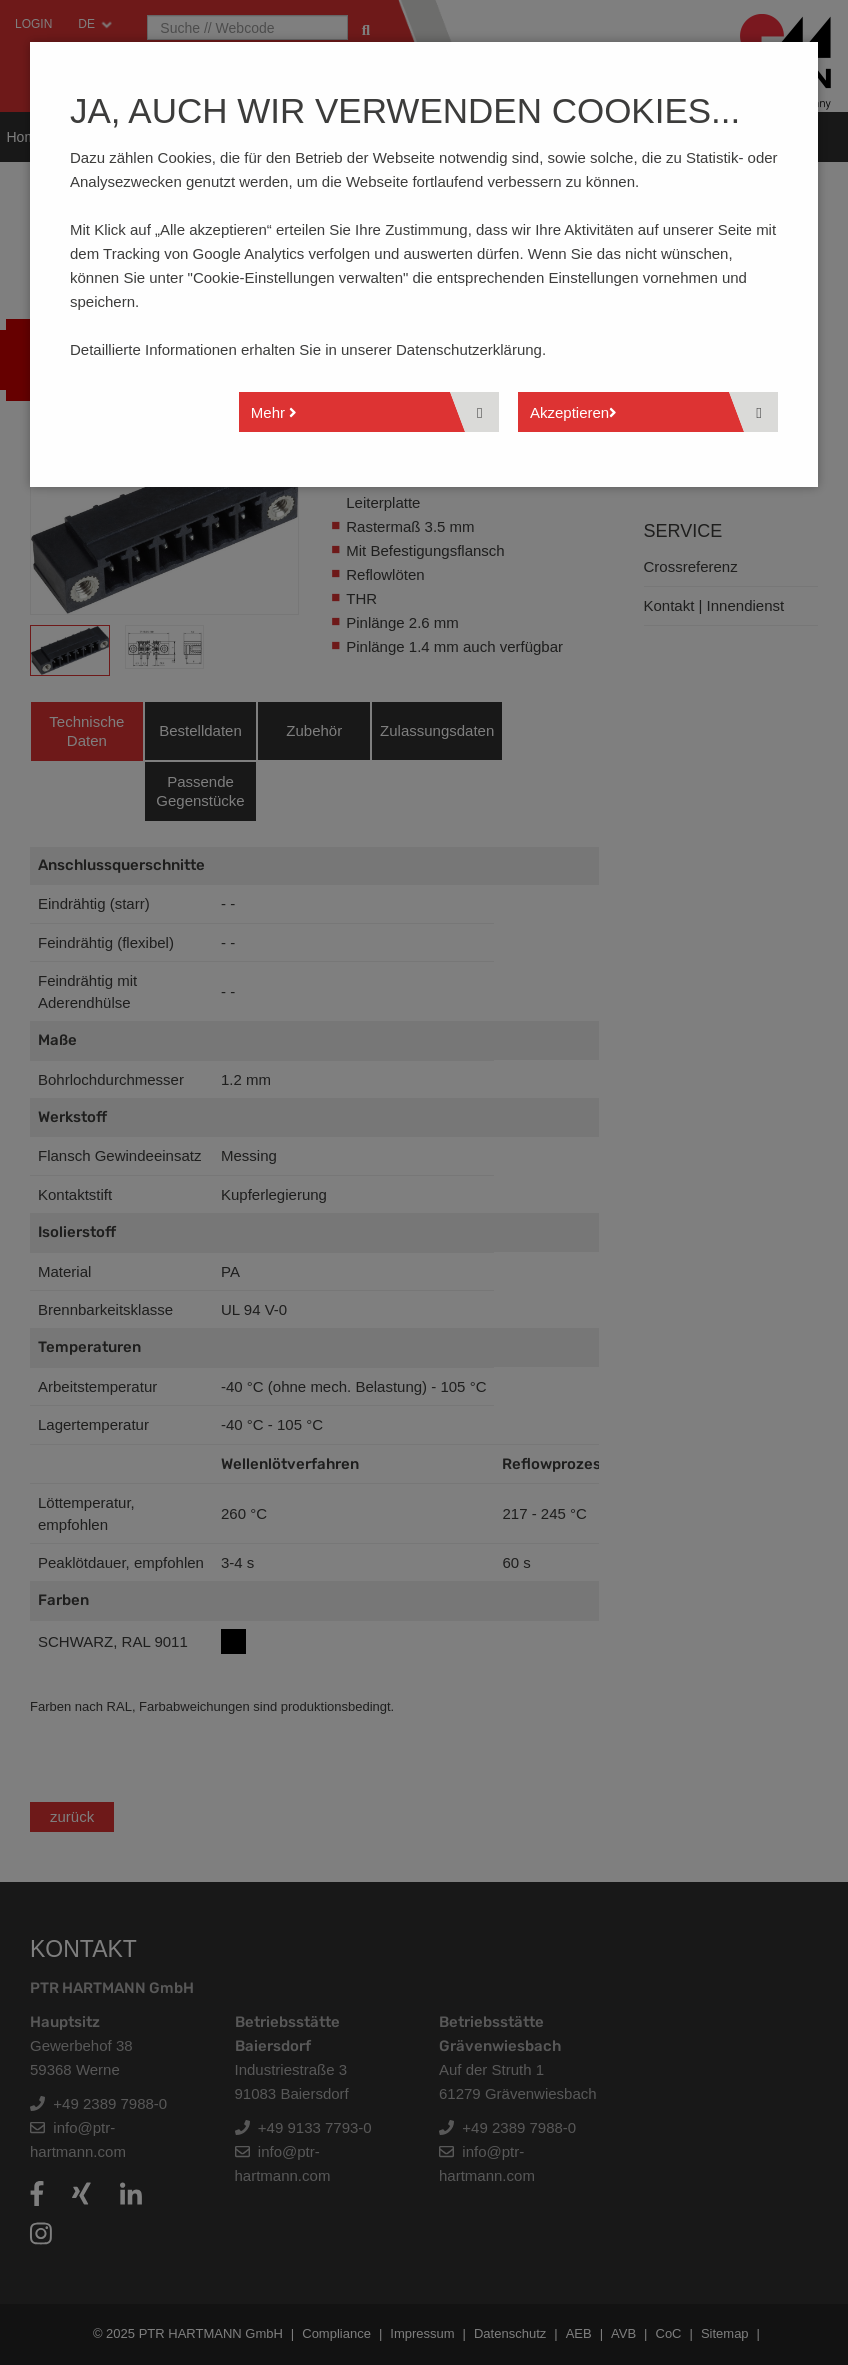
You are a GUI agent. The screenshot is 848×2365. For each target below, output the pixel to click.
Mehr (274, 412)
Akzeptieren (573, 412)
